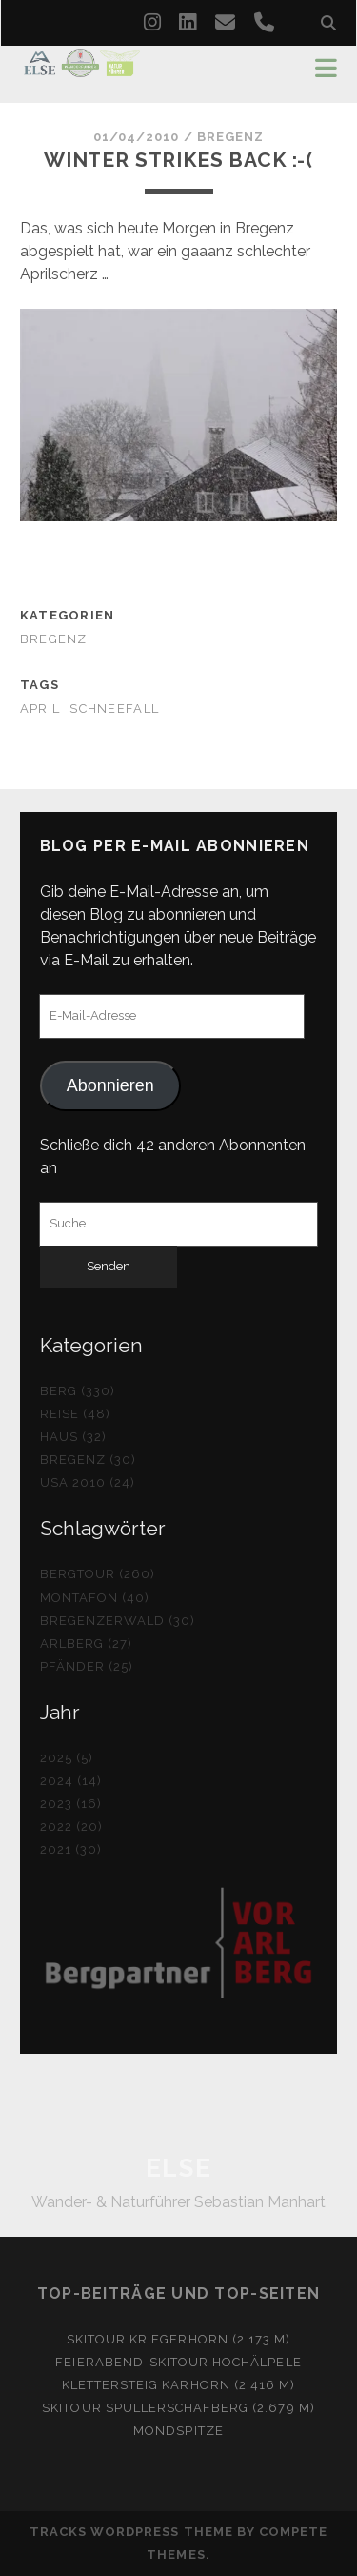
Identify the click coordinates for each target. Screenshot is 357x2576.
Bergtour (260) (98, 1574)
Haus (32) (73, 1437)
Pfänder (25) (87, 1666)
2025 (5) (66, 1758)
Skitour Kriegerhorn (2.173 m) (178, 2339)
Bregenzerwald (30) (118, 1620)
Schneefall (114, 708)
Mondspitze (178, 2431)
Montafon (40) (95, 1598)
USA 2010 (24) (88, 1482)
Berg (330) (77, 1391)
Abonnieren (110, 1085)
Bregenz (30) (88, 1459)
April (40, 708)
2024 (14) (71, 1781)
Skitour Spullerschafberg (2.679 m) (178, 2408)
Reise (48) (75, 1414)
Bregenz (230, 137)
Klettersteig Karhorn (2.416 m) (178, 2385)
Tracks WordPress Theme (131, 2532)
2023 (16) (71, 1803)
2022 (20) (71, 1826)
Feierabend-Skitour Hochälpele (178, 2362)
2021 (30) (71, 1849)
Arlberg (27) (86, 1643)
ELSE (178, 2168)
